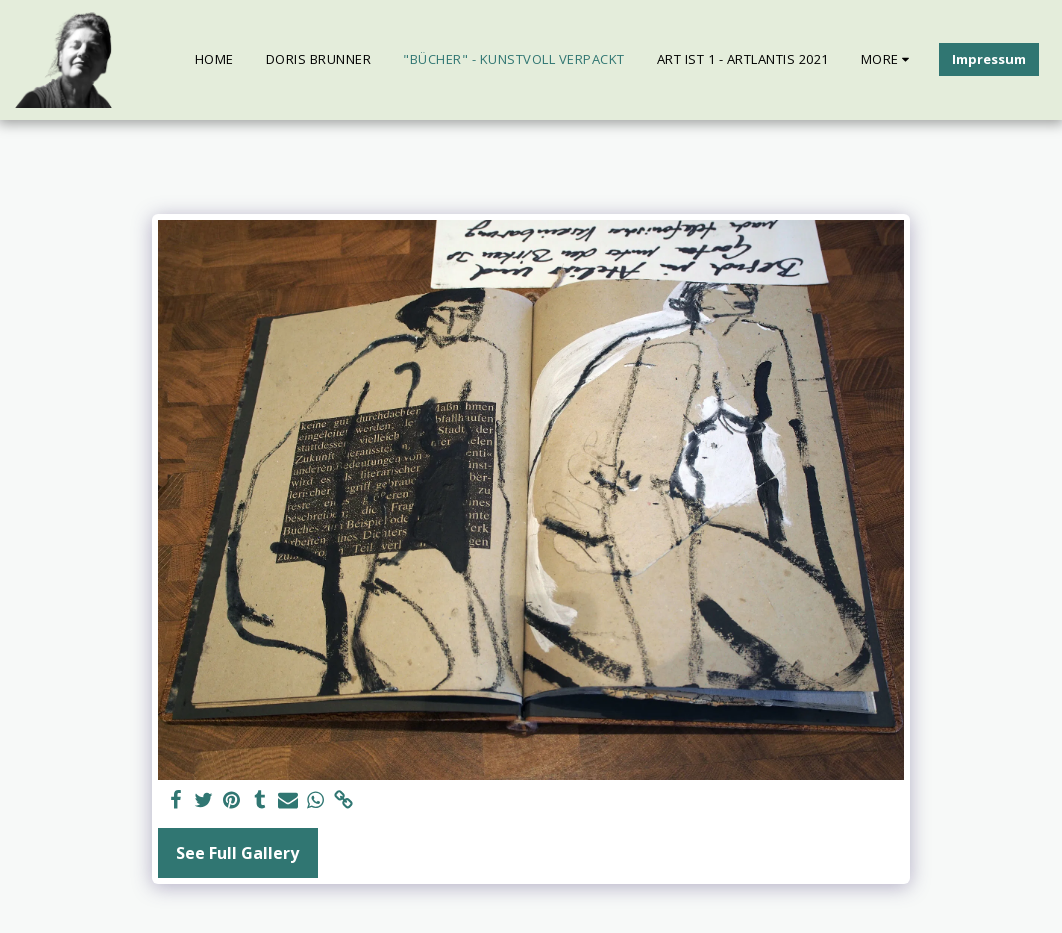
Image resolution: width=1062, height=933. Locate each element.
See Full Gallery (237, 853)
